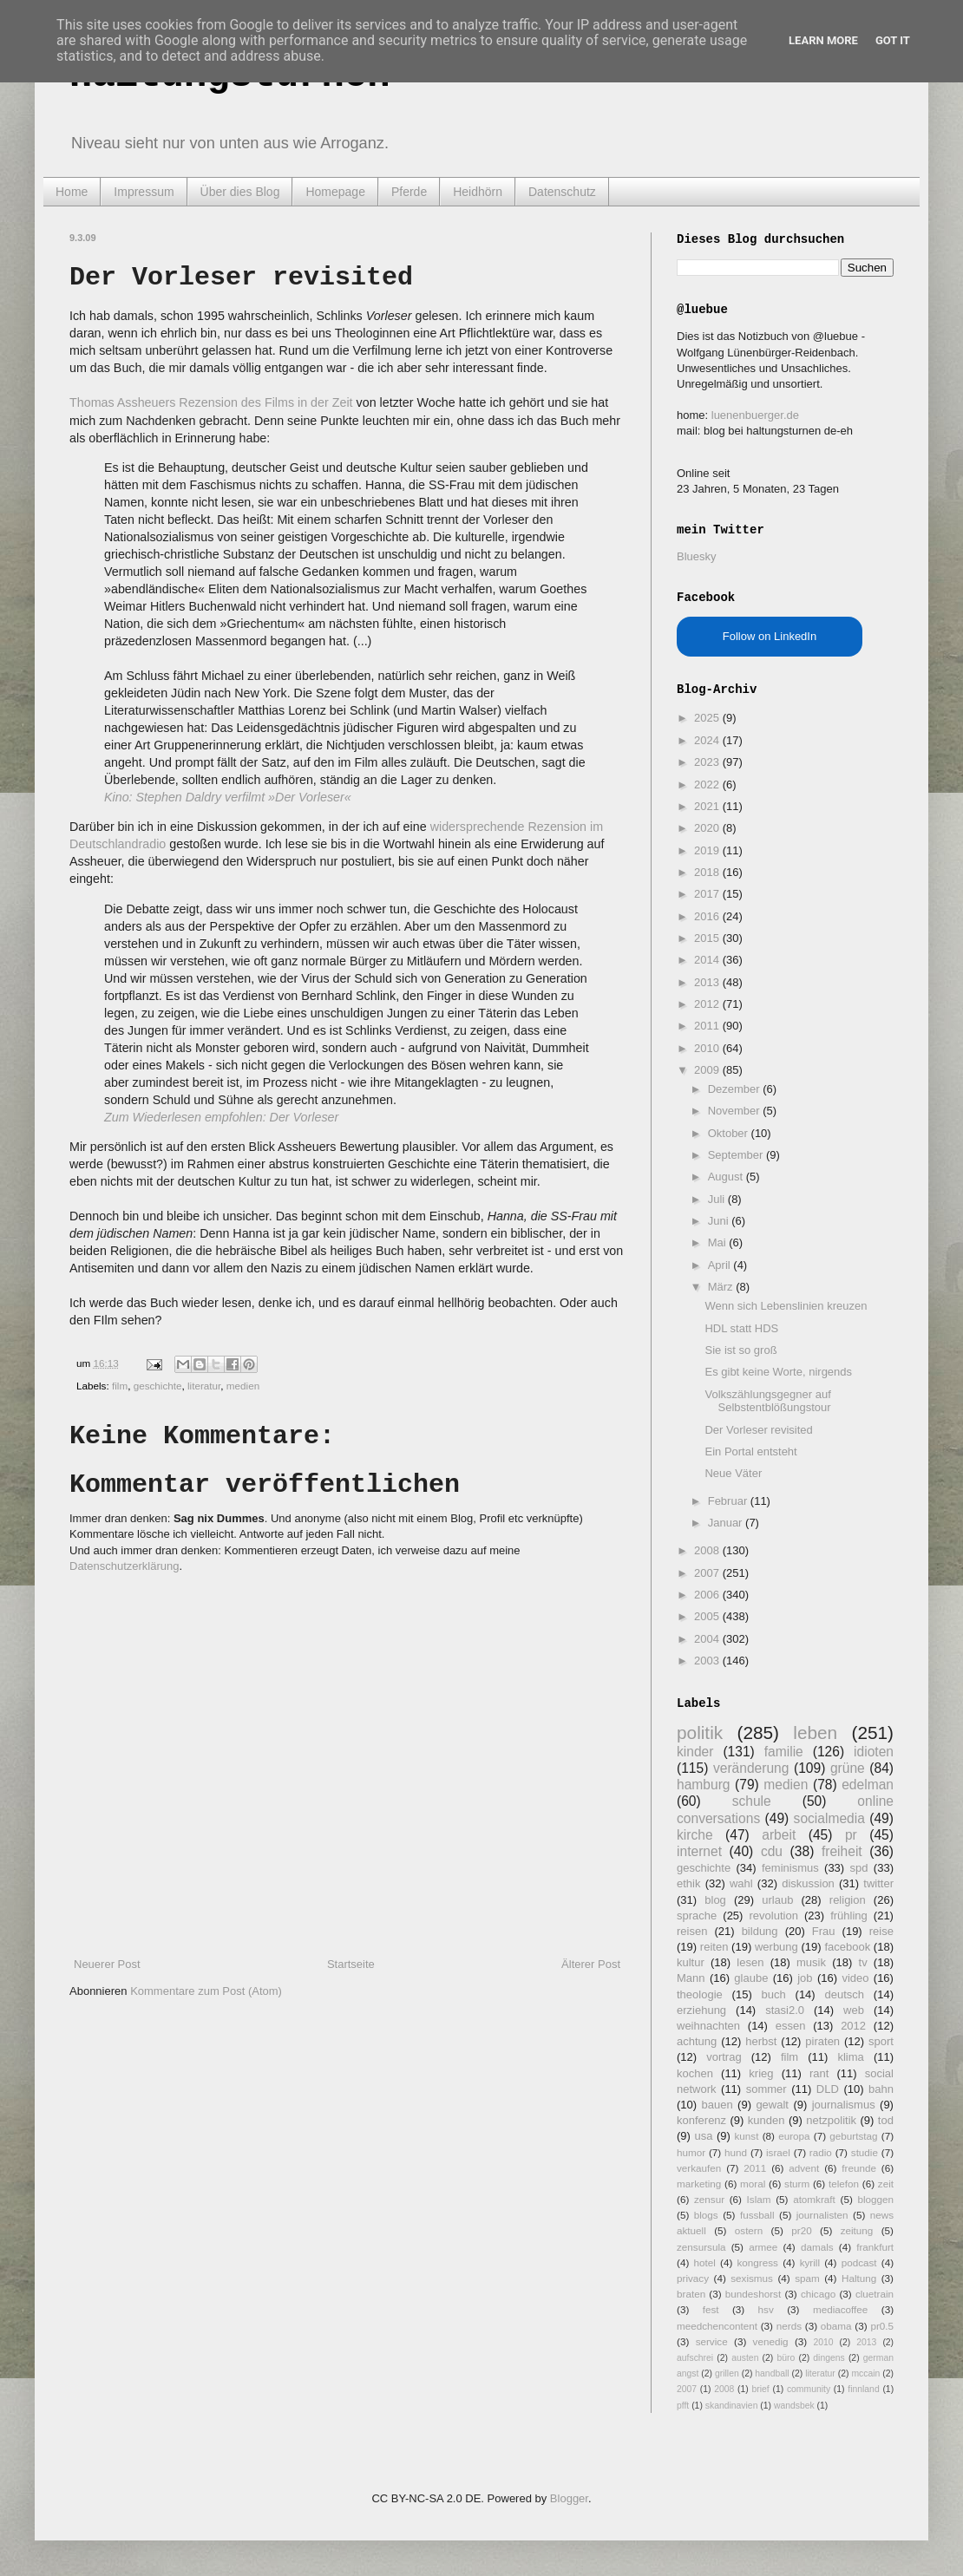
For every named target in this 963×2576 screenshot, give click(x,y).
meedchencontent (717, 2325)
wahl (741, 1883)
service (712, 2341)
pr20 (801, 2230)
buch (774, 1994)
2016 (708, 916)
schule (751, 1801)
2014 (708, 959)
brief (761, 2389)
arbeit (779, 1834)
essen (791, 2025)
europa (793, 2135)
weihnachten (708, 2025)
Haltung (859, 2278)
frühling (849, 1915)
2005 (708, 1616)
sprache (697, 1915)
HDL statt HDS (741, 1328)
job (804, 1977)
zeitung (857, 2230)
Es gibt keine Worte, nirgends (778, 1371)
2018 (708, 872)
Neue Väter (733, 1473)
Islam (759, 2199)
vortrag (723, 2056)
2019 (708, 850)
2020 (708, 827)
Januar (726, 1522)
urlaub (777, 1899)
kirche (695, 1834)
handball (772, 2373)
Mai (719, 1242)
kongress (757, 2262)
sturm (796, 2183)
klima (850, 2056)
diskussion (808, 1883)
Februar (729, 1500)
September (737, 1154)
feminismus (790, 1867)
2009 (708, 1069)
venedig (771, 2341)
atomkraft (814, 2199)
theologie (700, 1994)
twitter (878, 1883)
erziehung (701, 2010)
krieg (761, 2073)
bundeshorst (753, 2293)
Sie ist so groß (740, 1350)
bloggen (875, 2199)
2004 (708, 1638)
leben (815, 1732)
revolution (774, 1915)
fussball (757, 2214)
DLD (827, 2088)
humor (691, 2152)
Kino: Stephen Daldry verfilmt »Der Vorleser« (227, 797)
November (735, 1110)
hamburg (703, 1784)
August (727, 1176)
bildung (760, 1931)
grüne (847, 1768)
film (120, 1385)
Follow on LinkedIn (769, 636)
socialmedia (829, 1818)
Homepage (335, 192)
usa (703, 2135)
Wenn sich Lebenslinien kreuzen (785, 1305)
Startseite (351, 1964)
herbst (760, 2041)
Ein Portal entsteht (750, 1451)
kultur (690, 1962)
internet (699, 1851)
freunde (859, 2168)
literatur (203, 1385)
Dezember (735, 1088)
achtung (697, 2041)
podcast (859, 2262)
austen (744, 2358)
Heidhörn (477, 192)
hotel (704, 2262)
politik (700, 1732)
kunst (746, 2135)
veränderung (751, 1768)
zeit (886, 2183)
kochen (695, 2073)
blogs (706, 2214)
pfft (683, 2405)
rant (819, 2073)
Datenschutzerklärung (124, 1565)
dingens (828, 2358)
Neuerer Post (107, 1964)
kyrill (810, 2262)
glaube (751, 1977)
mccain (865, 2373)
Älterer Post (590, 1964)
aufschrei (695, 2358)
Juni (719, 1220)
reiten (714, 1946)
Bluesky (697, 556)
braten (691, 2293)
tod (886, 2120)
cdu (772, 1851)
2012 (708, 1003)
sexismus (751, 2278)
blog (715, 1899)
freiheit (842, 1851)
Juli (718, 1199)
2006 (708, 1594)
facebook (847, 1946)
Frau (823, 1931)
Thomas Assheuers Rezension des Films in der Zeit (211, 402)
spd (859, 1867)
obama (836, 2325)
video (855, 1977)
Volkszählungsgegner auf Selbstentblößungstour (767, 1401)
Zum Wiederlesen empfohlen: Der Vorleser (221, 1117)
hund (735, 2152)
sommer (766, 2088)
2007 (708, 1572)
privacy (693, 2278)
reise (881, 1931)
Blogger (569, 2498)
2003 (708, 1660)
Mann (691, 1977)
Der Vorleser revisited (758, 1429)
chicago (818, 2293)
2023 (708, 761)
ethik (688, 1883)
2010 (708, 1048)
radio (820, 2152)
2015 (708, 938)
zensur (709, 2199)
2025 (708, 717)
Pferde (409, 192)
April (721, 1265)
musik (811, 1962)
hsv (766, 2309)
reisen (692, 1931)
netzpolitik (831, 2120)
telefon (844, 2183)
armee (763, 2246)
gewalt (772, 2104)
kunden (766, 2120)
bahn (881, 2088)
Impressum (144, 192)
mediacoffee (840, 2309)
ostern (749, 2230)
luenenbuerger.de (755, 415)
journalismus (843, 2104)
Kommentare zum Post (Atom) (206, 1990)
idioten (874, 1751)
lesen (750, 1962)
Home (72, 192)
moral (752, 2183)
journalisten (822, 2214)
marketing (699, 2183)
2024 (708, 740)
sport (881, 2041)
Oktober (729, 1133)
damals (817, 2246)
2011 (708, 1025)
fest (711, 2309)
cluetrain (874, 2293)
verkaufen (699, 2168)
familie (783, 1751)
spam (807, 2278)
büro (785, 2358)
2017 (708, 893)
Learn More (823, 40)
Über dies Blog (240, 192)
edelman (868, 1784)
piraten (822, 2041)
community (808, 2389)
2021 (708, 806)
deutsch (844, 1994)
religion (847, 1899)
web (853, 2010)
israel (778, 2152)
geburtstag (853, 2135)
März (722, 1286)
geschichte (158, 1385)
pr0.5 (882, 2325)
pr (851, 1834)
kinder (695, 1751)
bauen (717, 2104)
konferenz (701, 2120)
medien (242, 1385)
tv (863, 1962)
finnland (863, 2389)
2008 (708, 1550)
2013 (708, 982)
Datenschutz (562, 192)
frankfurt (875, 2246)
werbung (776, 1946)
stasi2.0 (784, 2010)
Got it (892, 40)
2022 (708, 784)
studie (864, 2152)
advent (804, 2168)
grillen (727, 2373)
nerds (789, 2325)
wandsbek (794, 2405)
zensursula (701, 2246)
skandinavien (731, 2405)
